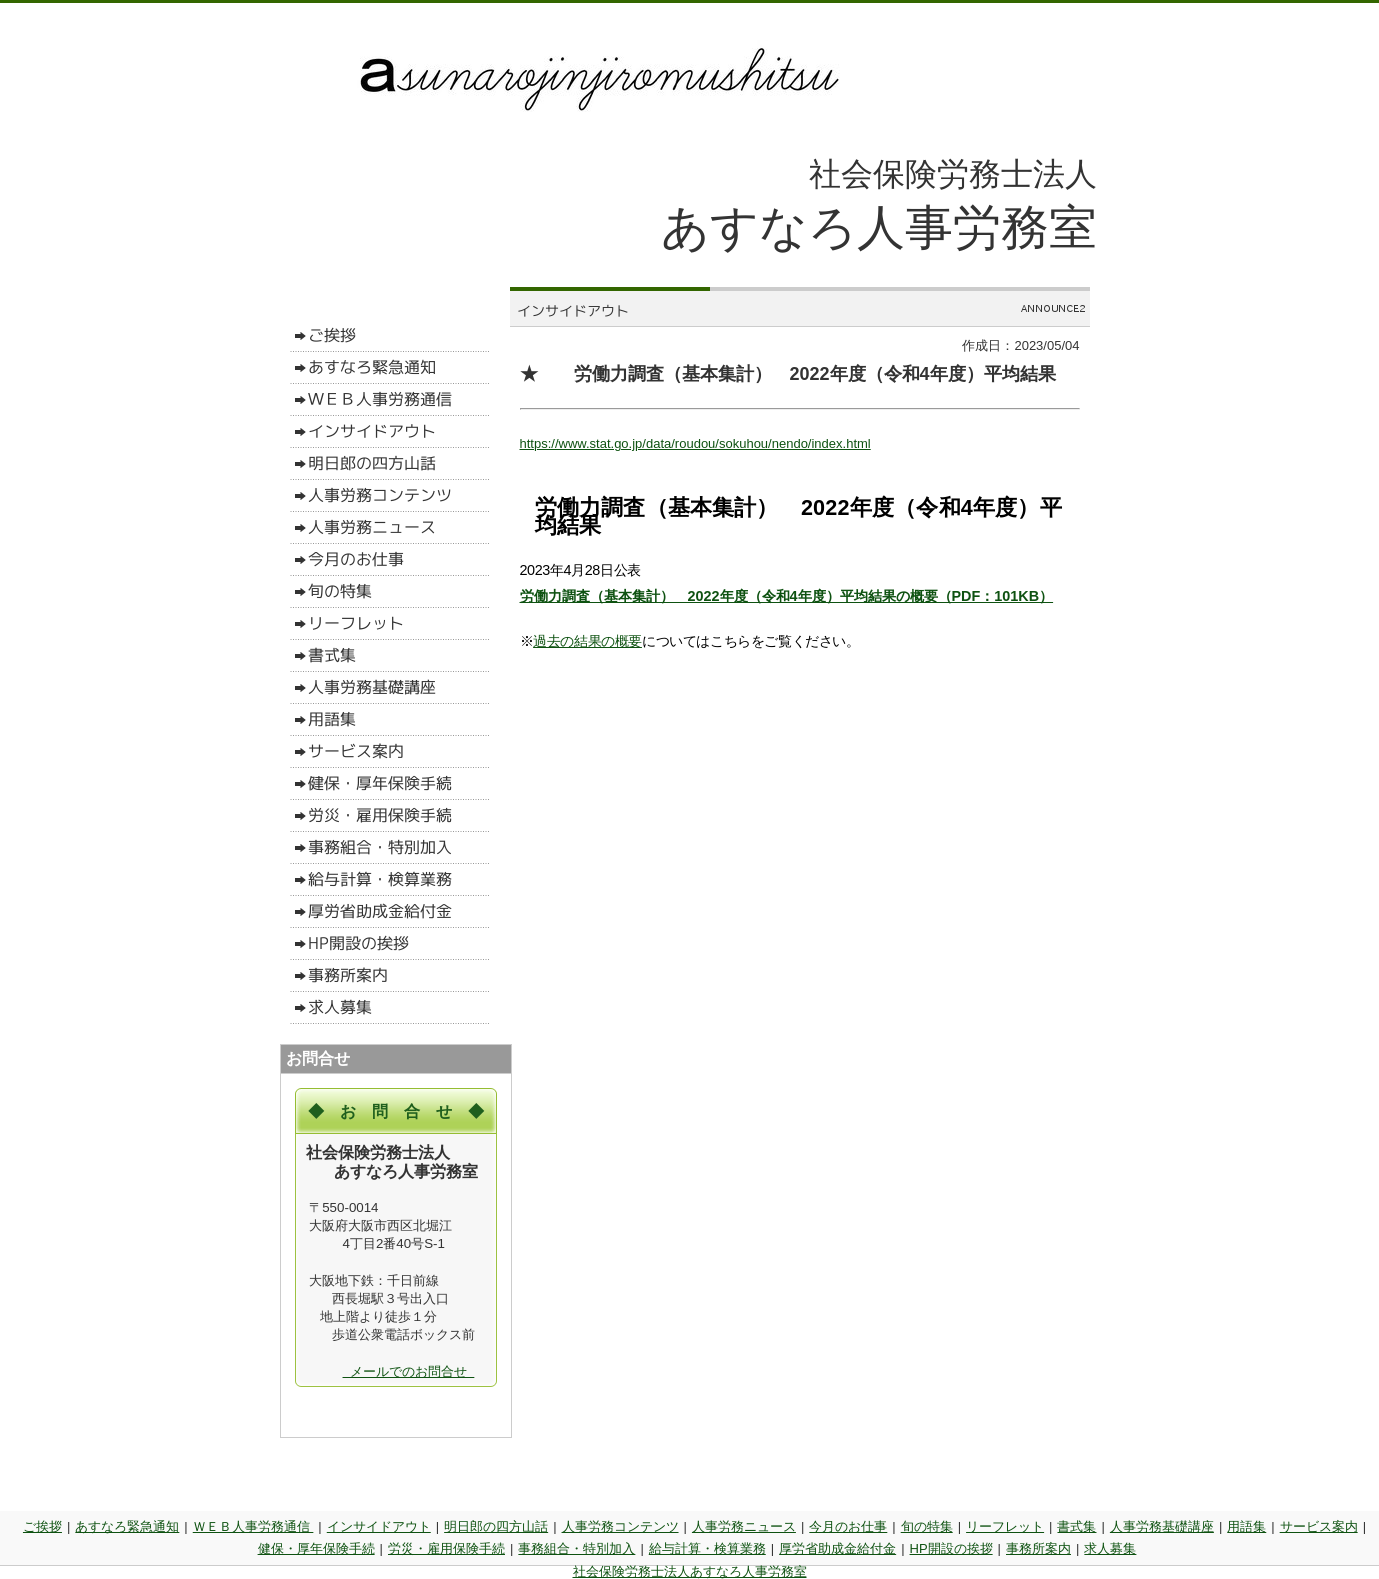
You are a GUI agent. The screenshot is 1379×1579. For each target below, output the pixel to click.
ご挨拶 (42, 1526)
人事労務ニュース (744, 1526)
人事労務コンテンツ (620, 1526)
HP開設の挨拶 (951, 1548)
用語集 (1246, 1526)
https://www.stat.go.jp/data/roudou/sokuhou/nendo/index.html (695, 443)
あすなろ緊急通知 (127, 1526)
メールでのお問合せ (409, 1371)
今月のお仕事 (848, 1526)
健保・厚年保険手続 (316, 1548)
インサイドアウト (379, 1526)
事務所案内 (1038, 1548)
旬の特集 (927, 1526)
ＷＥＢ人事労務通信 (253, 1526)
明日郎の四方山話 (496, 1526)
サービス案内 (1319, 1526)
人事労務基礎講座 (1162, 1526)
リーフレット (1005, 1526)
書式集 (1076, 1526)
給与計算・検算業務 (707, 1548)
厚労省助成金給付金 (837, 1548)
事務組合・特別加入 (576, 1548)
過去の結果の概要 (587, 641)
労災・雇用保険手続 (446, 1548)
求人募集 (1110, 1548)
